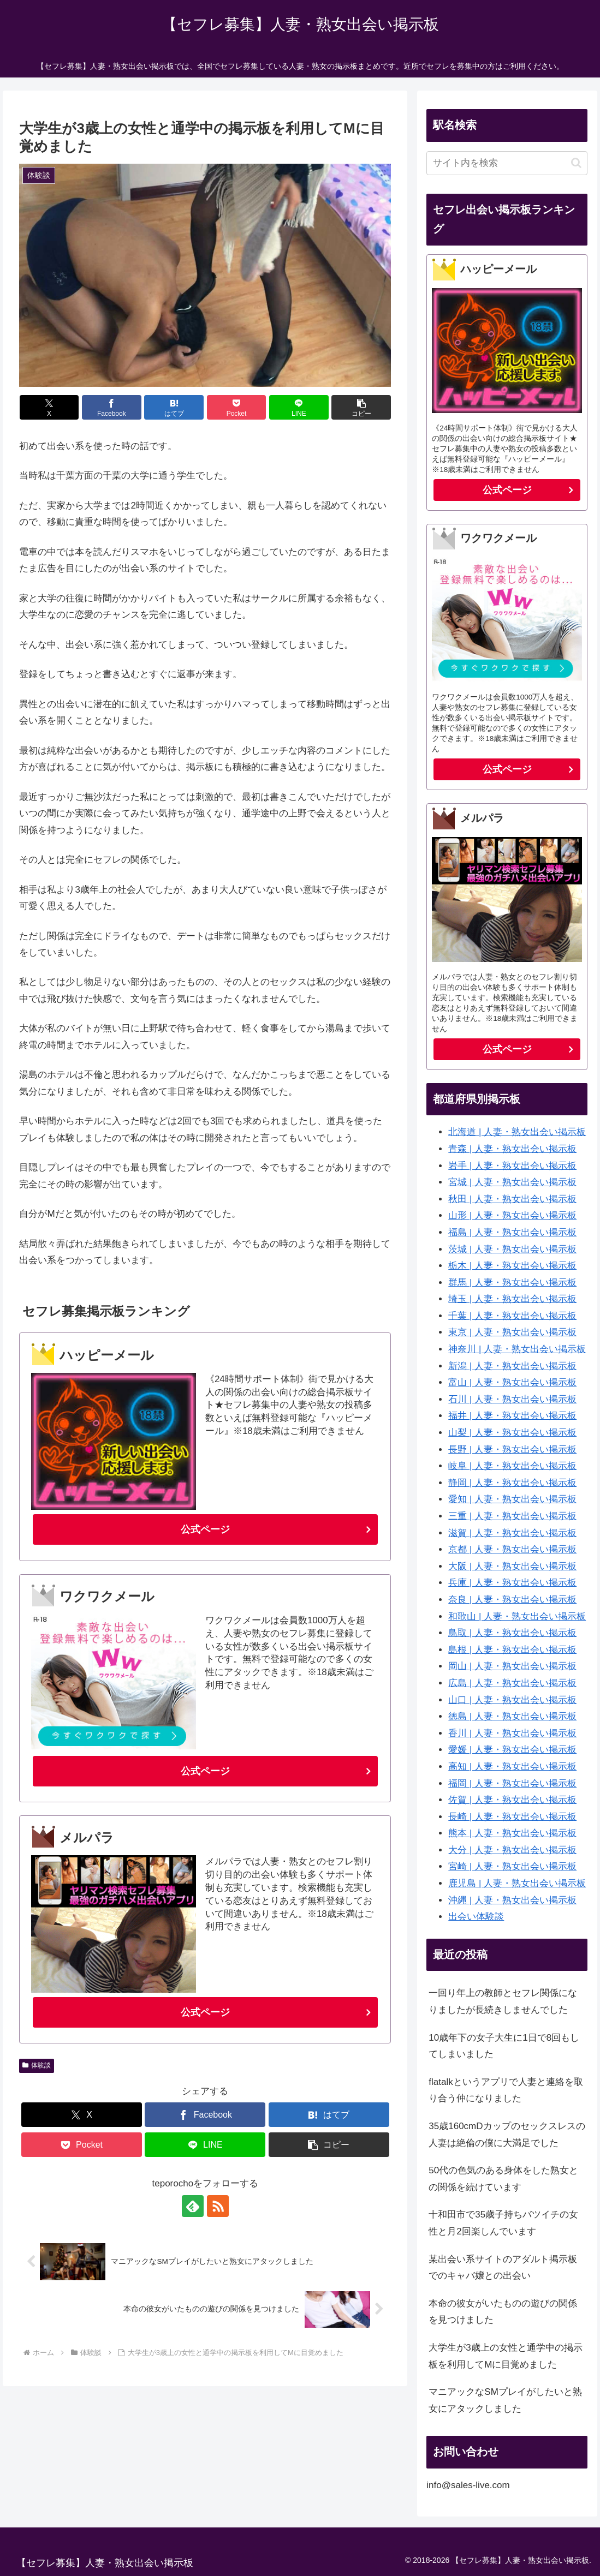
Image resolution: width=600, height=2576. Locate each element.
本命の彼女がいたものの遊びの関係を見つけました (503, 2312)
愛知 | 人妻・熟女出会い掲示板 (512, 1499)
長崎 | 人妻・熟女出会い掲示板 (512, 1817)
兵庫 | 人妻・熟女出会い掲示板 (512, 1582)
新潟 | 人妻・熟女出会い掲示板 (512, 1366)
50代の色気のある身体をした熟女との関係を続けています (503, 2178)
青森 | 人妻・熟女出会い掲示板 (512, 1149)
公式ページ (205, 1529)
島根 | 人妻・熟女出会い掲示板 (512, 1650)
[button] (361, 407)
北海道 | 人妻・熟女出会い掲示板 (517, 1132)
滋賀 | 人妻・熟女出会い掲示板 (512, 1533)
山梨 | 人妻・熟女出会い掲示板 (512, 1432)
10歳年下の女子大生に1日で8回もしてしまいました (504, 2046)
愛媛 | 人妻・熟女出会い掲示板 (512, 1749)
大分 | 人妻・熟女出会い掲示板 (512, 1850)
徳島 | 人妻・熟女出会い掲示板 (512, 1716)
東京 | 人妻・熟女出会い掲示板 (512, 1332)
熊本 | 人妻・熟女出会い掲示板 (512, 1833)
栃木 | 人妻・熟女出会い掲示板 (512, 1265)
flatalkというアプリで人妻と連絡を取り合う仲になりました (506, 2090)
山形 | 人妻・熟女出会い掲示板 (512, 1215)
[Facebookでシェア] (111, 407)
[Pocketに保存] (236, 407)
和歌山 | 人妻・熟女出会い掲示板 (517, 1616)
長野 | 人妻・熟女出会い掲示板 (512, 1449)
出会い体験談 (476, 1916)
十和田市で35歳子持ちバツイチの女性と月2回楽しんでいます (503, 2223)
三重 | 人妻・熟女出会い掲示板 (512, 1516)
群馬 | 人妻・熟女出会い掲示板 (512, 1282)
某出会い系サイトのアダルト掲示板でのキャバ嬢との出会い (503, 2267)
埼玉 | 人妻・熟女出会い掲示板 (512, 1299)
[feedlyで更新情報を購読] (193, 2206)
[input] (506, 163)
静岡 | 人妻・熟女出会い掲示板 (512, 1483)
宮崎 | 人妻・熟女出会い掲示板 (512, 1866)
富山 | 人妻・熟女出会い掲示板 (512, 1382)
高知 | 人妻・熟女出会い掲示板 (512, 1766)
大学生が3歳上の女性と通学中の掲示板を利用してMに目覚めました (505, 2356)
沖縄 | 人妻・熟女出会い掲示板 (512, 1900)
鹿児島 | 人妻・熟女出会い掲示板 (517, 1883)
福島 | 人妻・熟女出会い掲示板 (512, 1232)
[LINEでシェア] (299, 407)
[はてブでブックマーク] (174, 407)
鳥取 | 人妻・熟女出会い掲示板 (512, 1633)
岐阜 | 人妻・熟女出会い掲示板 (512, 1466)
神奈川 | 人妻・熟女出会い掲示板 (517, 1349)
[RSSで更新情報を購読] (218, 2206)
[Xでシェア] (49, 407)
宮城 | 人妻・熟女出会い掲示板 (512, 1182)
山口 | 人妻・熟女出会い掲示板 (512, 1700)
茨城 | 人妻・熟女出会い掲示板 (512, 1249)
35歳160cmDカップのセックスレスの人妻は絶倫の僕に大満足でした (507, 2134)
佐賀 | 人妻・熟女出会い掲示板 (512, 1800)
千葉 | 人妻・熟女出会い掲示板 (512, 1316)
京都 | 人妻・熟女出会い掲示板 (512, 1549)
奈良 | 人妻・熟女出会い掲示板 (512, 1599)
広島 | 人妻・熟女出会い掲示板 (512, 1683)
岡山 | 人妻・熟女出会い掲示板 (512, 1666)
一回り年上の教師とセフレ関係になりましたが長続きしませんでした (503, 2001)
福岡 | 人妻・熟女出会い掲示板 (512, 1783)
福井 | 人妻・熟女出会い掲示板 (512, 1415)
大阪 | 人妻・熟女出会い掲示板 (512, 1566)
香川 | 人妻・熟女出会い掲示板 (512, 1733)
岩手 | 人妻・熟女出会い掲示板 (512, 1166)
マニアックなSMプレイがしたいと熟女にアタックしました (505, 2400)
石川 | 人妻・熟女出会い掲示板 (512, 1399)
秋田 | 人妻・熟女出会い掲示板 (512, 1199)
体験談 (36, 2065)
